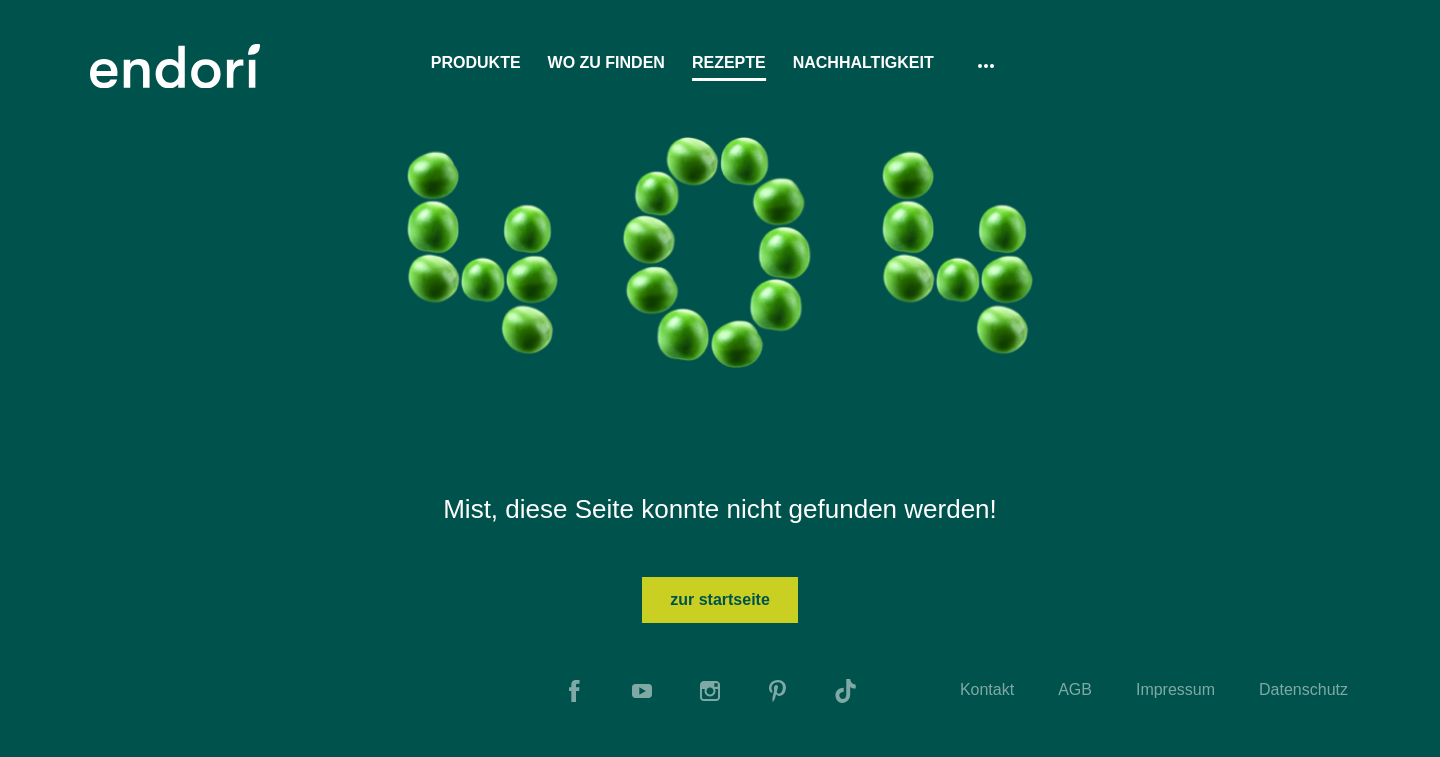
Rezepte (729, 62)
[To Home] (175, 66)
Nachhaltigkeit (863, 62)
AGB (1075, 689)
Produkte (476, 62)
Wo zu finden (606, 62)
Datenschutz (1303, 689)
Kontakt (987, 689)
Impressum (1175, 689)
